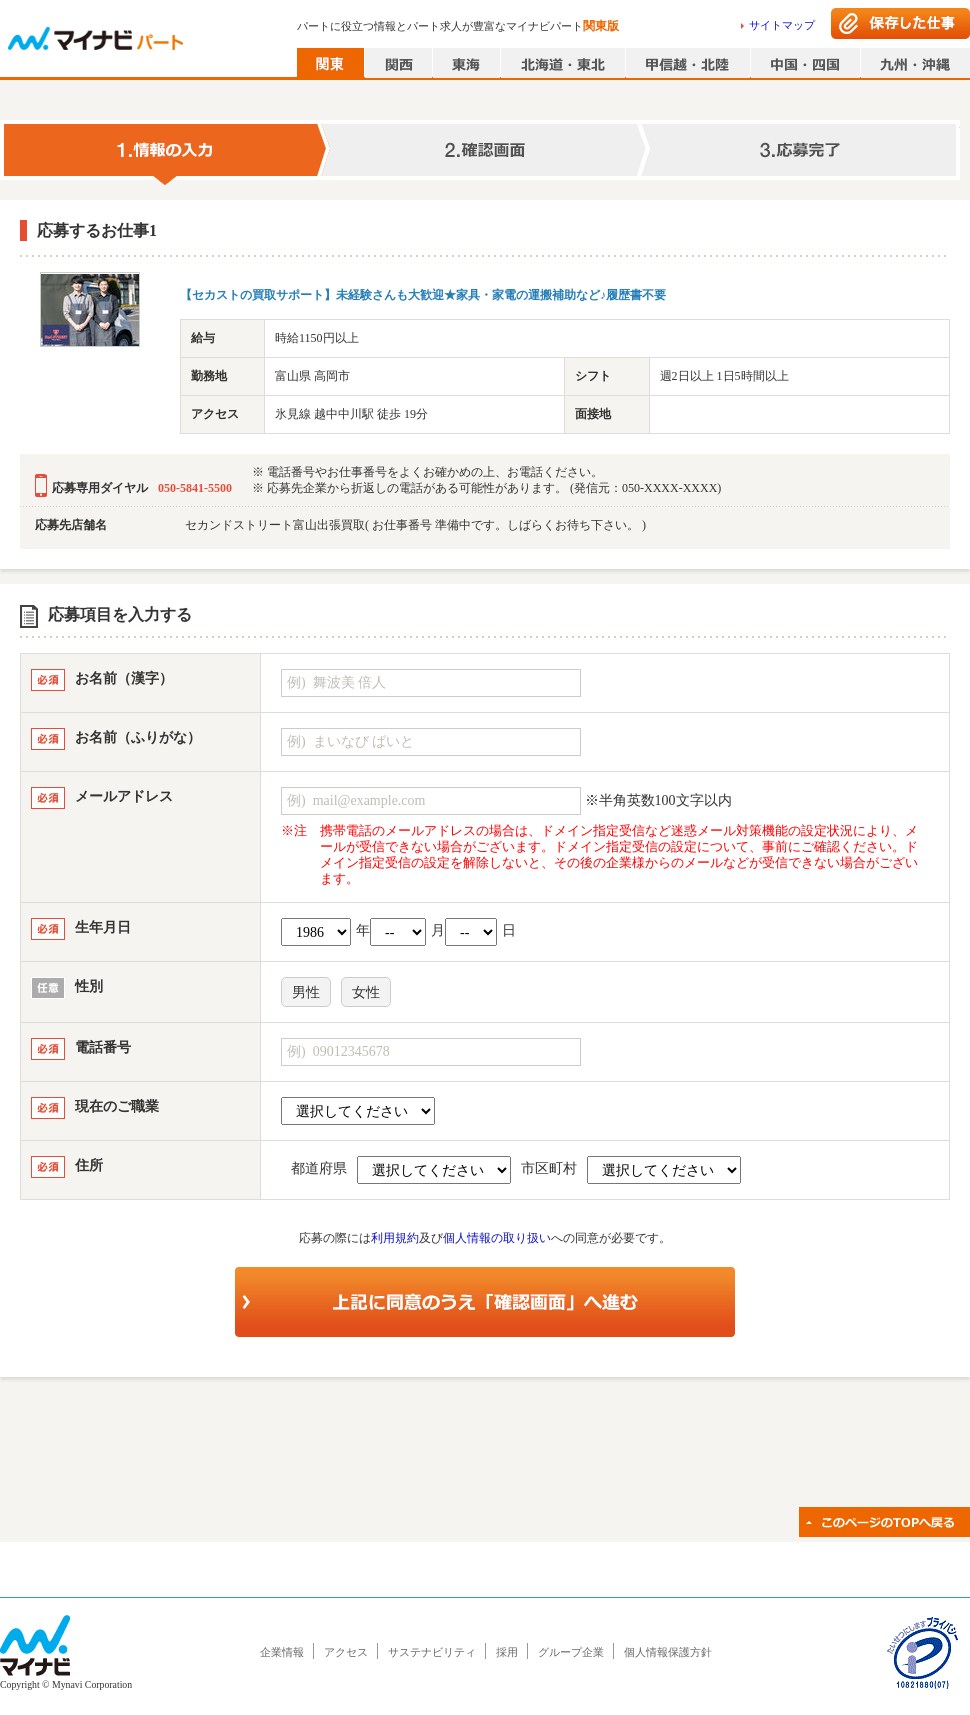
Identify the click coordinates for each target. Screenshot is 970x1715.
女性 (366, 992)
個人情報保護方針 (668, 1652)
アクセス (346, 1652)
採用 (507, 1652)
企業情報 (282, 1652)
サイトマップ (782, 25)
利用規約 (395, 1238)
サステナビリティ (432, 1652)
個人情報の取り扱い (497, 1238)
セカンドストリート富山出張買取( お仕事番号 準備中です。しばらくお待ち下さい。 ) (415, 525)
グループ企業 (571, 1652)
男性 (306, 992)
